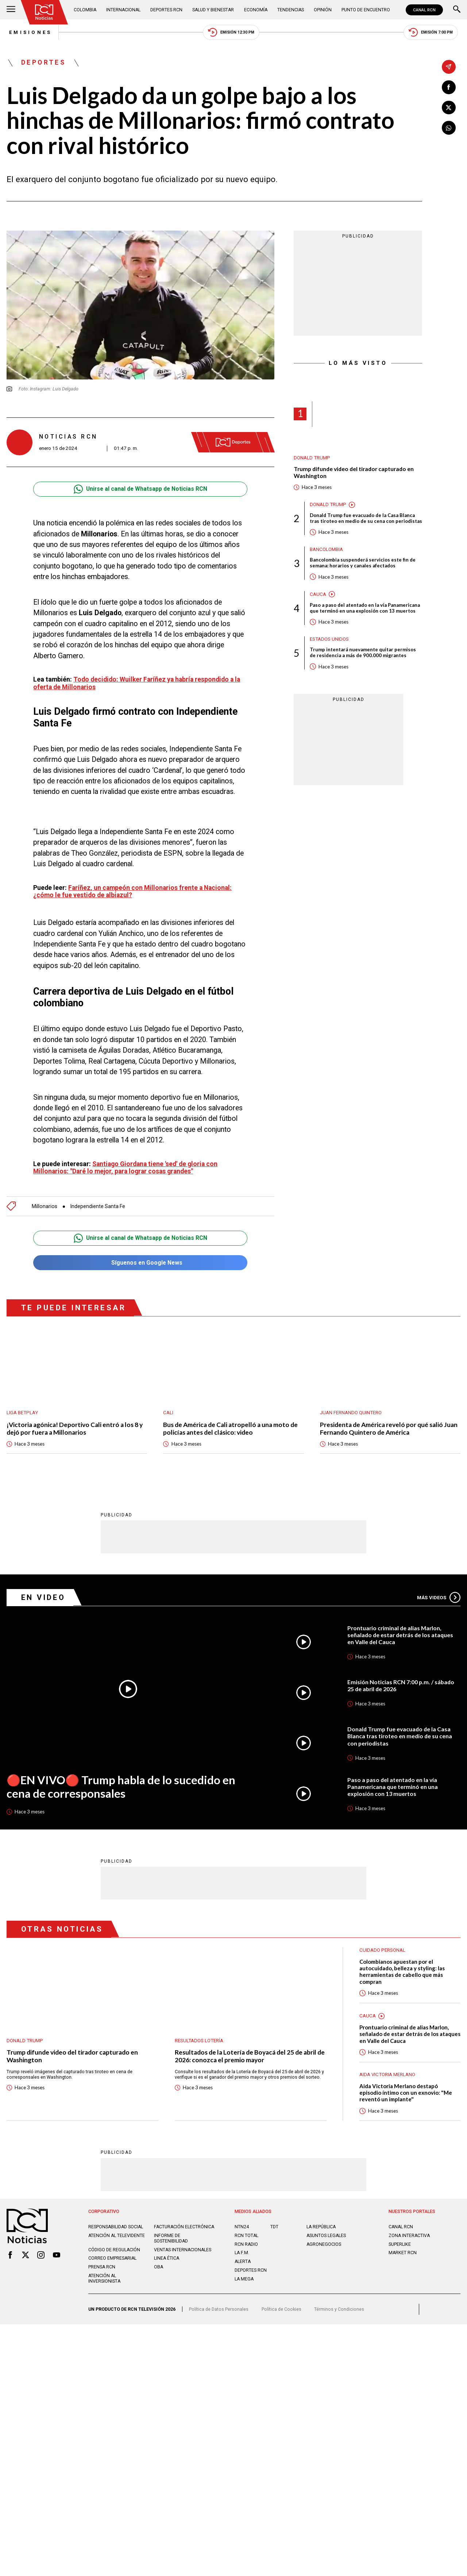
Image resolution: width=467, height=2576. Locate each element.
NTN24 (242, 2225)
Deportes (43, 63)
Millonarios (44, 1203)
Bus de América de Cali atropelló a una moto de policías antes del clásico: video (231, 1425)
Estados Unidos (329, 640)
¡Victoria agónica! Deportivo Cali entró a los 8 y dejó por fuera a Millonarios (76, 1425)
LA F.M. (242, 2250)
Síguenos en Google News (140, 1260)
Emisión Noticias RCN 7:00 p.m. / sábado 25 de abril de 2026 (401, 1682)
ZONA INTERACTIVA (410, 2233)
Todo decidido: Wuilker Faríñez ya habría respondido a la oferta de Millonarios (137, 683)
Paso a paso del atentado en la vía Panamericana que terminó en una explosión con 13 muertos (365, 609)
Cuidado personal (382, 1947)
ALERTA (243, 2259)
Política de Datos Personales (218, 2312)
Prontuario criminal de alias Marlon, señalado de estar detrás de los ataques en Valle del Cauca (401, 1631)
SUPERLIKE (400, 2242)
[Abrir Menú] (11, 10)
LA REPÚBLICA (321, 2225)
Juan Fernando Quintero (351, 1409)
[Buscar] (456, 9)
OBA (158, 2270)
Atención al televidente (117, 2239)
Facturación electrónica (169, 2227)
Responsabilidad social (116, 2225)
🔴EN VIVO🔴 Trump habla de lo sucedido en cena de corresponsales (121, 1784)
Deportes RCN (167, 9)
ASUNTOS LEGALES (326, 2233)
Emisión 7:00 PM (432, 32)
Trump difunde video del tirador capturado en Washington (356, 473)
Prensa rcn (102, 2270)
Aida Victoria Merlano (387, 2072)
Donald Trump (312, 458)
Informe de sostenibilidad (171, 2241)
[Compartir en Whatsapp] (449, 128)
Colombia (85, 9)
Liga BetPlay (22, 1409)
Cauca (318, 595)
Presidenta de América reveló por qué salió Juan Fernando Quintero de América (390, 1425)
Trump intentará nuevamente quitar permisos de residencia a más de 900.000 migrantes (363, 654)
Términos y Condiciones (339, 2312)
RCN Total (247, 2233)
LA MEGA (244, 2277)
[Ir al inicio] (44, 12)
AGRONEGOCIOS (323, 2242)
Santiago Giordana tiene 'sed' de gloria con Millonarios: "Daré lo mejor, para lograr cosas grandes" (126, 1164)
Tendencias (291, 9)
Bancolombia (326, 550)
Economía (256, 9)
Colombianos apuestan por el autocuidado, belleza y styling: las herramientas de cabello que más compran (402, 1968)
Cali (168, 1409)
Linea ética (167, 2261)
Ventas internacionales (183, 2253)
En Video (43, 1594)
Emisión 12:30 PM (231, 32)
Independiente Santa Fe (98, 1203)
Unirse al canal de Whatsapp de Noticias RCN (140, 489)
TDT (274, 2225)
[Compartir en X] (449, 108)
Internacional (123, 9)
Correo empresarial (112, 2261)
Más (438, 1594)
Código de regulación (114, 2253)
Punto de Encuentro (365, 9)
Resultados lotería (199, 2037)
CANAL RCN (424, 9)
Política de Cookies (281, 2312)
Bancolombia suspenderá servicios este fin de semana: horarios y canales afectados (363, 564)
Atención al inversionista (104, 2281)
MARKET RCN (403, 2250)
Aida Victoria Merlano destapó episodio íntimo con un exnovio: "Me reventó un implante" (405, 2090)
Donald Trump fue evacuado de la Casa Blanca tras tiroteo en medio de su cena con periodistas (366, 519)
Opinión (323, 9)
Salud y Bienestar (214, 9)
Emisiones (28, 32)
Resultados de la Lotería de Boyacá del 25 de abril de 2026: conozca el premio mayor (247, 2053)
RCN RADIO (246, 2242)
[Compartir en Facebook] (449, 87)
